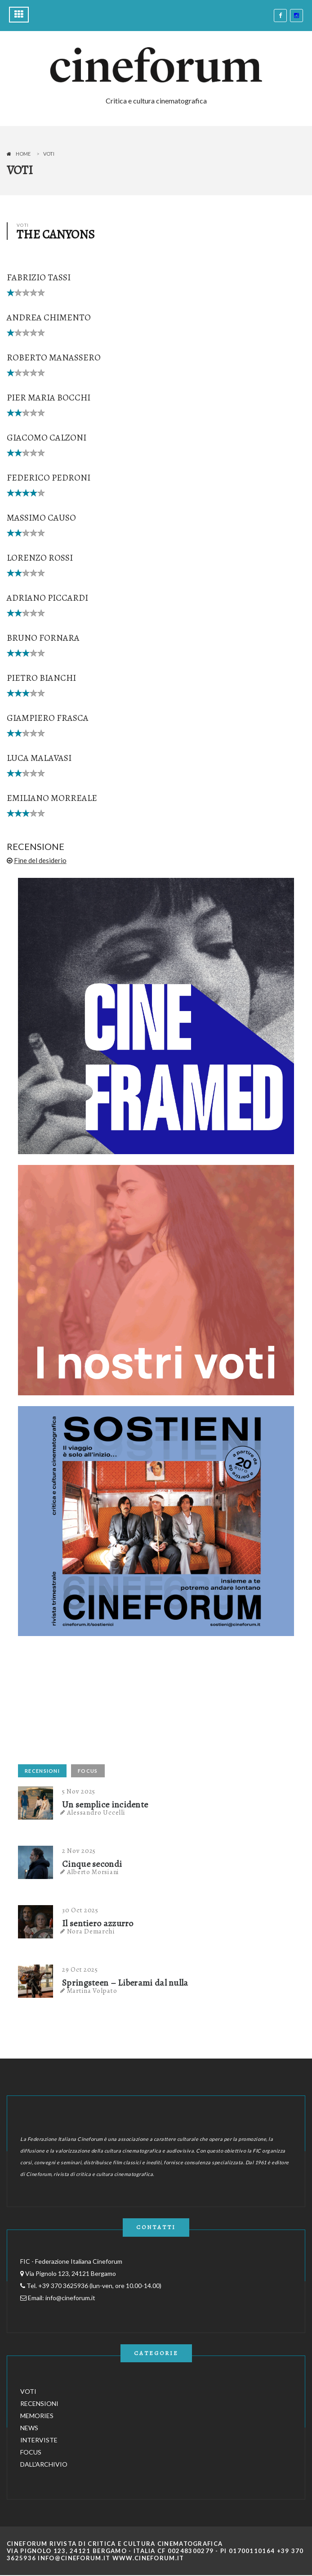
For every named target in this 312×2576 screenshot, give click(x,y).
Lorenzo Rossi (40, 558)
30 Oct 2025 (80, 1910)
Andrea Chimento (49, 317)
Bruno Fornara (43, 638)
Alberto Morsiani (93, 1872)
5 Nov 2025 (78, 1791)
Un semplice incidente (105, 1805)
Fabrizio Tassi (39, 277)
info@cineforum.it (70, 2298)
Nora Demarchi (91, 1931)
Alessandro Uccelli (96, 1812)
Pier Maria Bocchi (48, 397)
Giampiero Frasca (48, 718)
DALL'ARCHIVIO (43, 2464)
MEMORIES (36, 2415)
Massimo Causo (41, 518)
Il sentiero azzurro (98, 1924)
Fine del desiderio (40, 860)
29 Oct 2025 (80, 1969)
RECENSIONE (35, 846)
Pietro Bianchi (41, 678)
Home (23, 154)
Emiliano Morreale (52, 798)
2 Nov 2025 (79, 1850)
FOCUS (88, 1771)
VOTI (28, 2391)
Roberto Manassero (54, 357)
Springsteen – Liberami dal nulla (125, 1983)
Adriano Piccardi (47, 598)
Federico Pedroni (48, 478)
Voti (48, 154)
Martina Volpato (92, 1990)
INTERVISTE (39, 2440)
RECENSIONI (42, 1771)
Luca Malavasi (39, 758)
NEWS (29, 2428)
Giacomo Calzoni (46, 438)
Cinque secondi (92, 1864)
